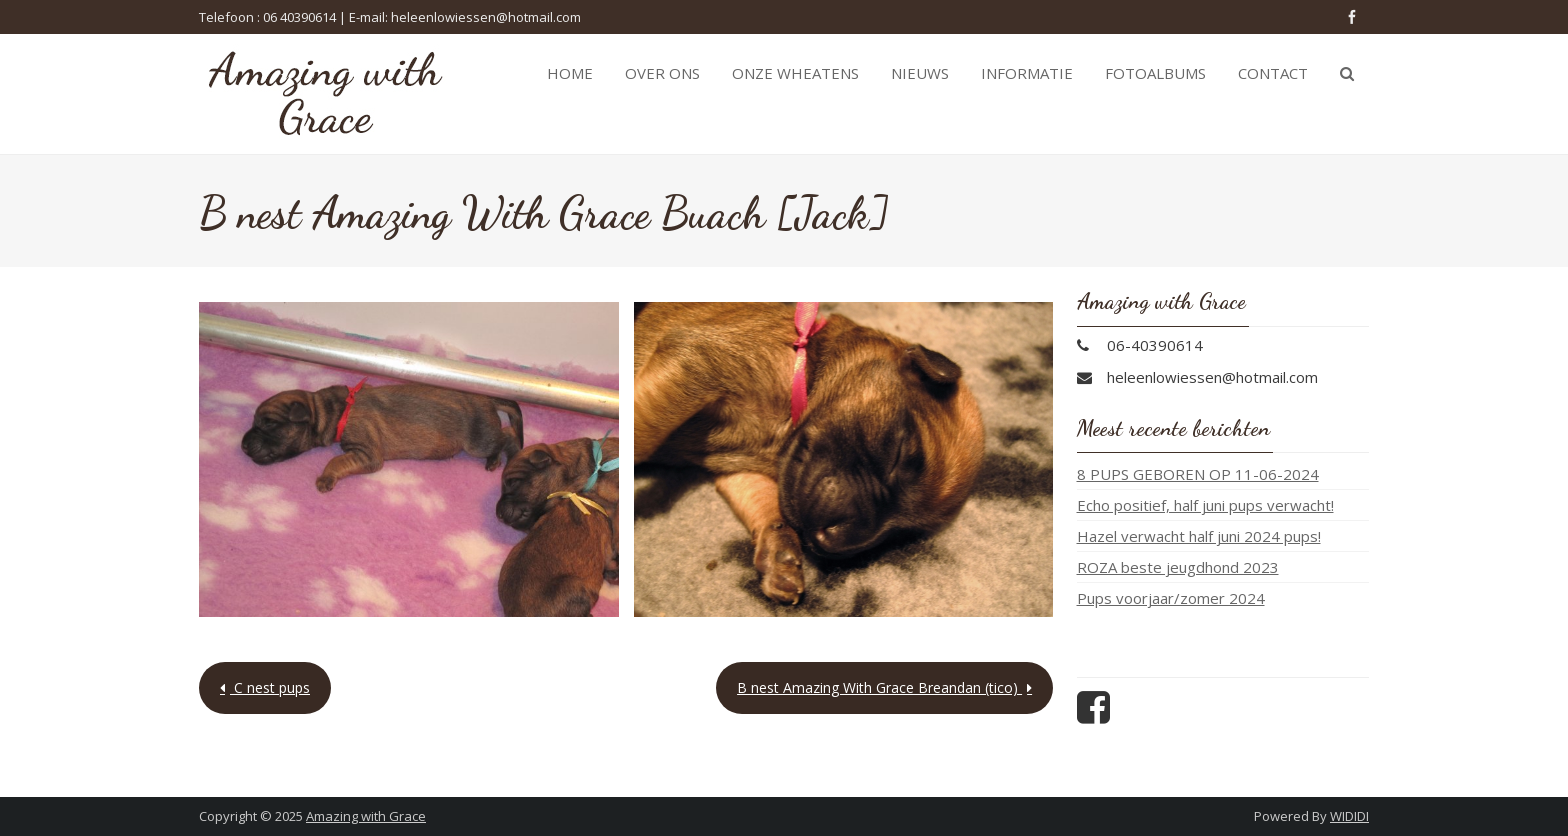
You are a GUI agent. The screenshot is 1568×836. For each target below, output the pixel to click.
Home (570, 73)
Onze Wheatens (795, 73)
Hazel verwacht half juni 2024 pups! (1199, 536)
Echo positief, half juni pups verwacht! (1205, 505)
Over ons (662, 73)
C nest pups (270, 687)
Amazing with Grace (366, 816)
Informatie (1027, 73)
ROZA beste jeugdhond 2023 (1178, 567)
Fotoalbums (1155, 73)
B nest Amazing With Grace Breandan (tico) (879, 687)
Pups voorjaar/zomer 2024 (1171, 598)
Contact (1273, 73)
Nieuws (920, 73)
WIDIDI (1349, 816)
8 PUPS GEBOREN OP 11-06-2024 (1198, 474)
